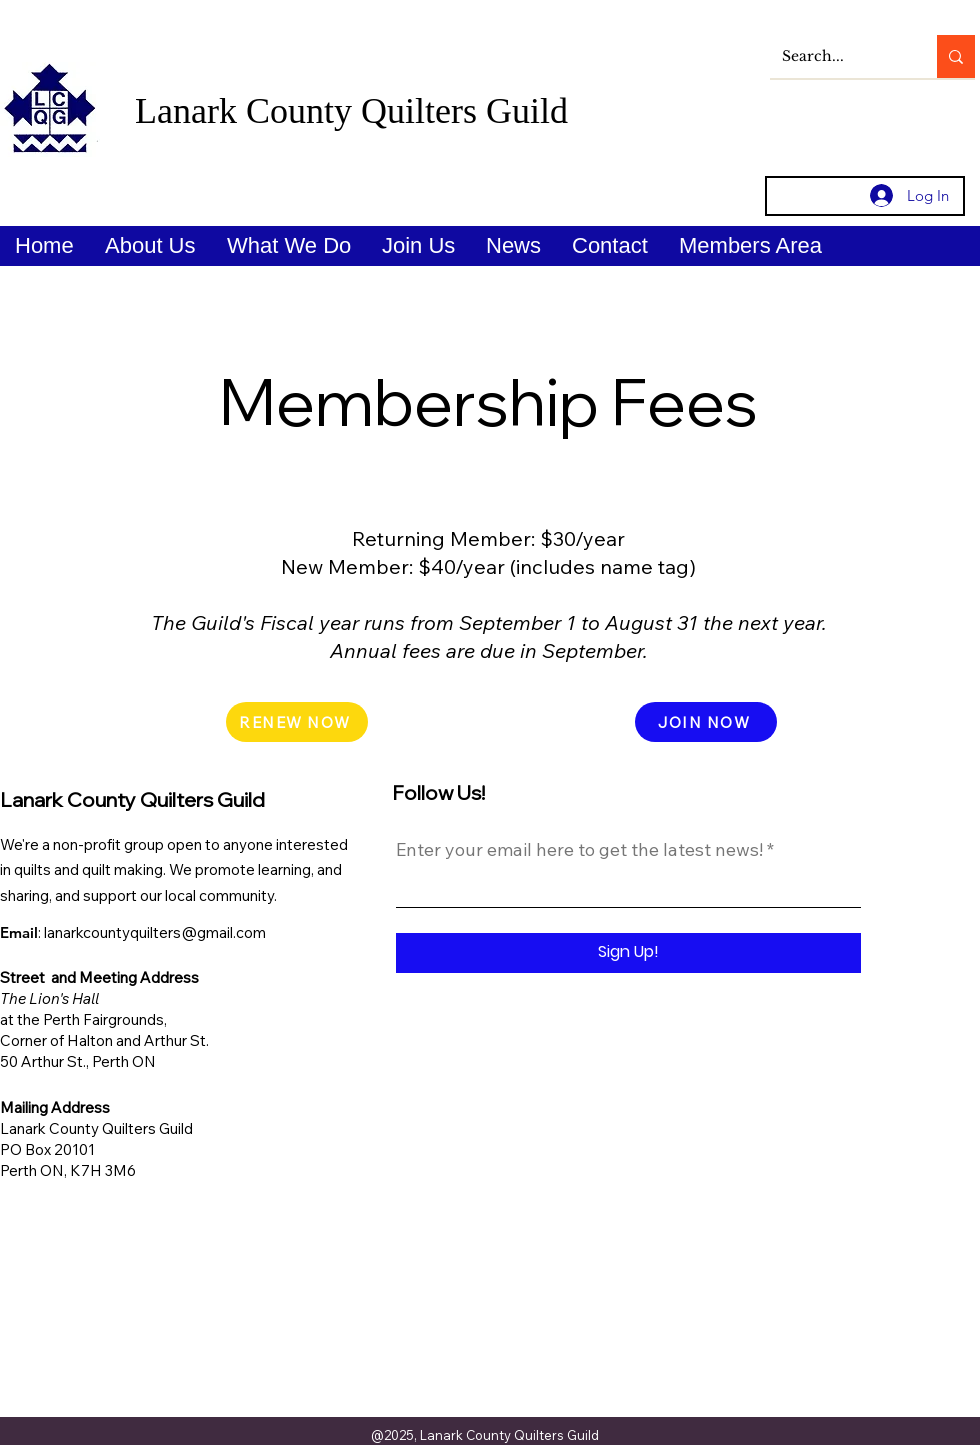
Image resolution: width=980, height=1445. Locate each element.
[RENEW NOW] (297, 722)
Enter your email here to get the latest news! (579, 850)
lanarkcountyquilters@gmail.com (155, 932)
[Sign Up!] (628, 953)
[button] (150, 246)
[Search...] (838, 56)
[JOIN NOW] (706, 722)
